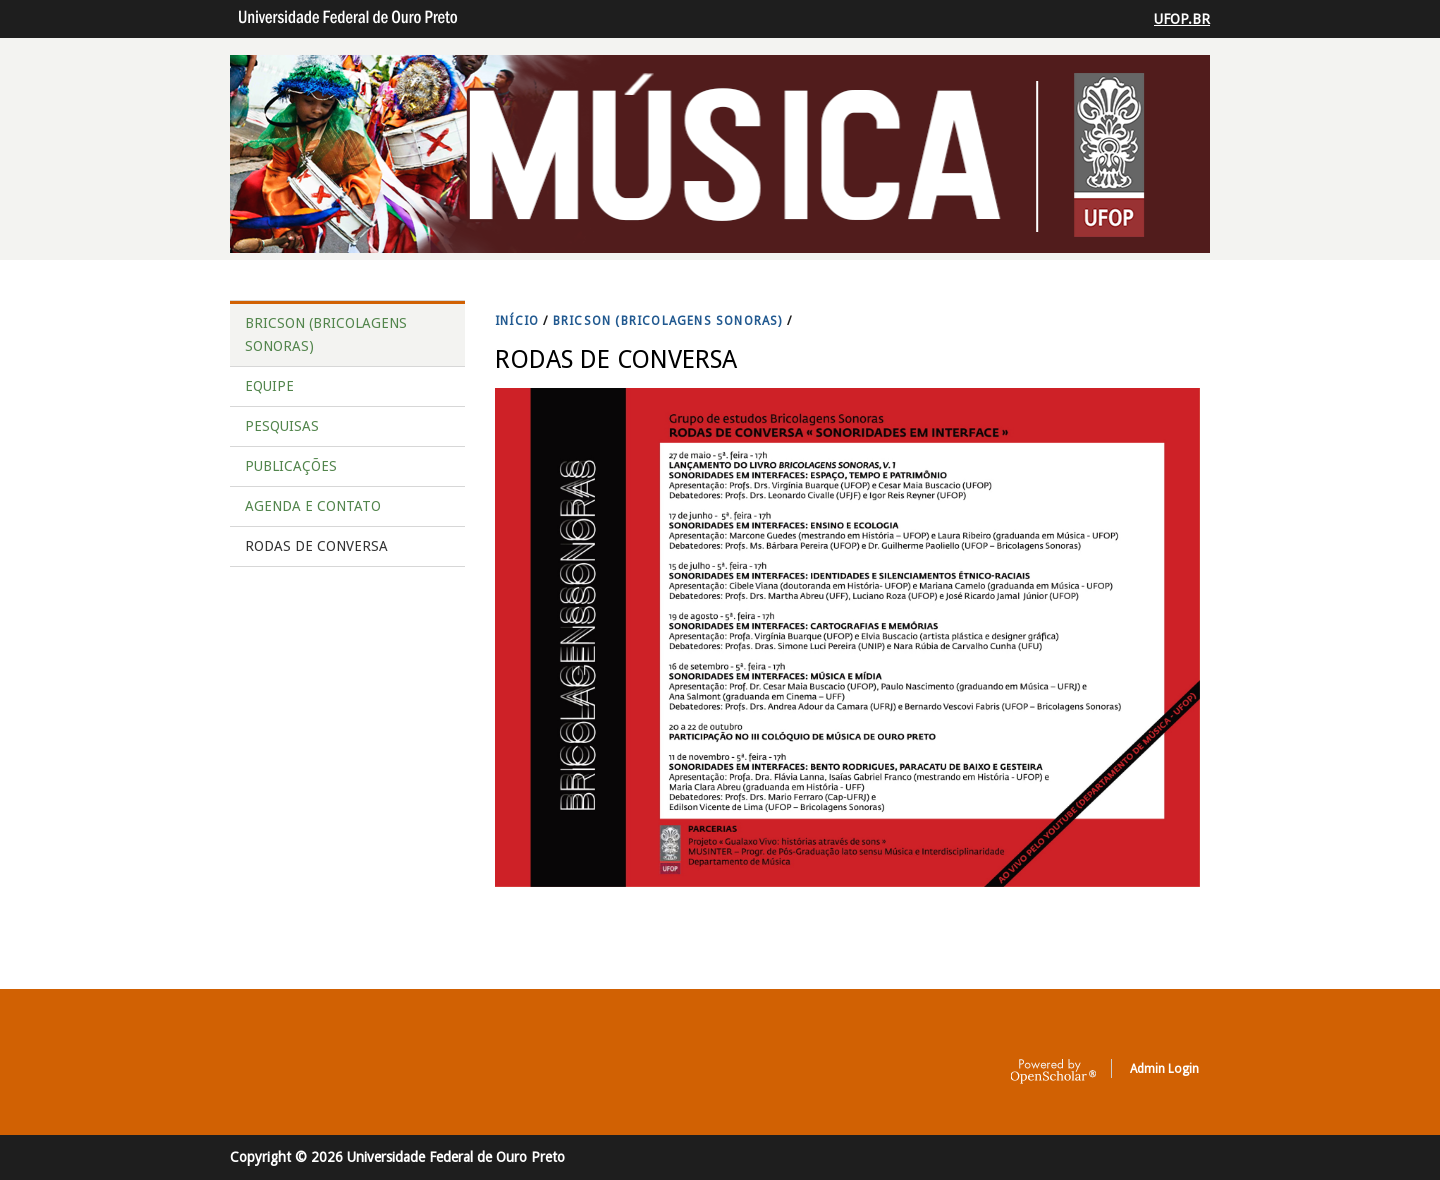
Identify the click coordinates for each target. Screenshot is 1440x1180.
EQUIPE (269, 386)
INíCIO (517, 321)
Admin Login (1164, 1069)
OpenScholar (1053, 1072)
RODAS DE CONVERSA (316, 546)
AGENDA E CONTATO (313, 506)
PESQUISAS (282, 426)
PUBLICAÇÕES (291, 466)
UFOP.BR (1182, 19)
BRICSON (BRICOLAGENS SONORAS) (668, 321)
